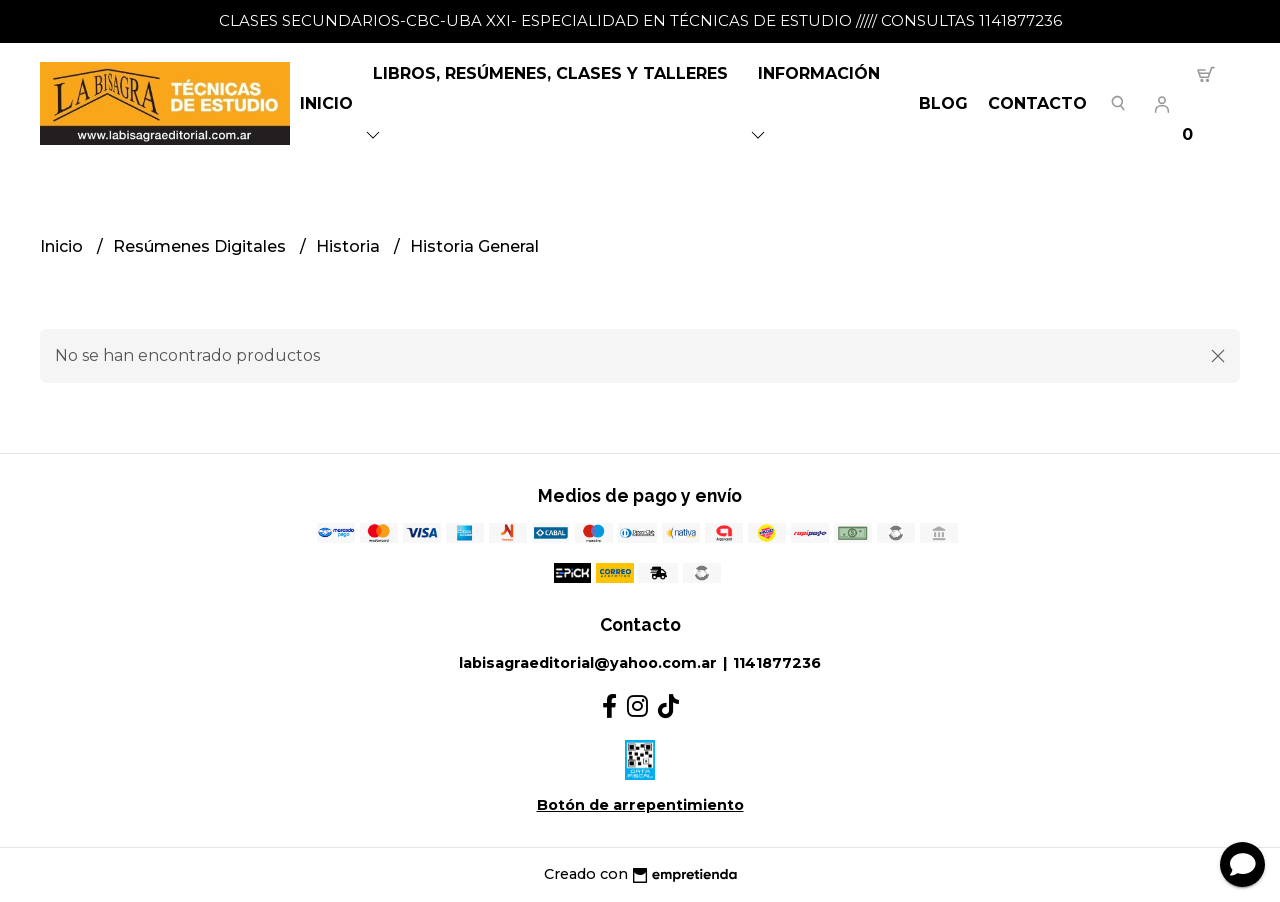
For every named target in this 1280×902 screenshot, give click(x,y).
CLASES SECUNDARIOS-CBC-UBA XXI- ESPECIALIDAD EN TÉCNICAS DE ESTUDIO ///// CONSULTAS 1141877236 (640, 20)
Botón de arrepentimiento (640, 805)
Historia (350, 246)
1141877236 (777, 663)
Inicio (326, 103)
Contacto (1037, 103)
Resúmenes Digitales (201, 246)
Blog (943, 103)
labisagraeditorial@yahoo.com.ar (588, 663)
